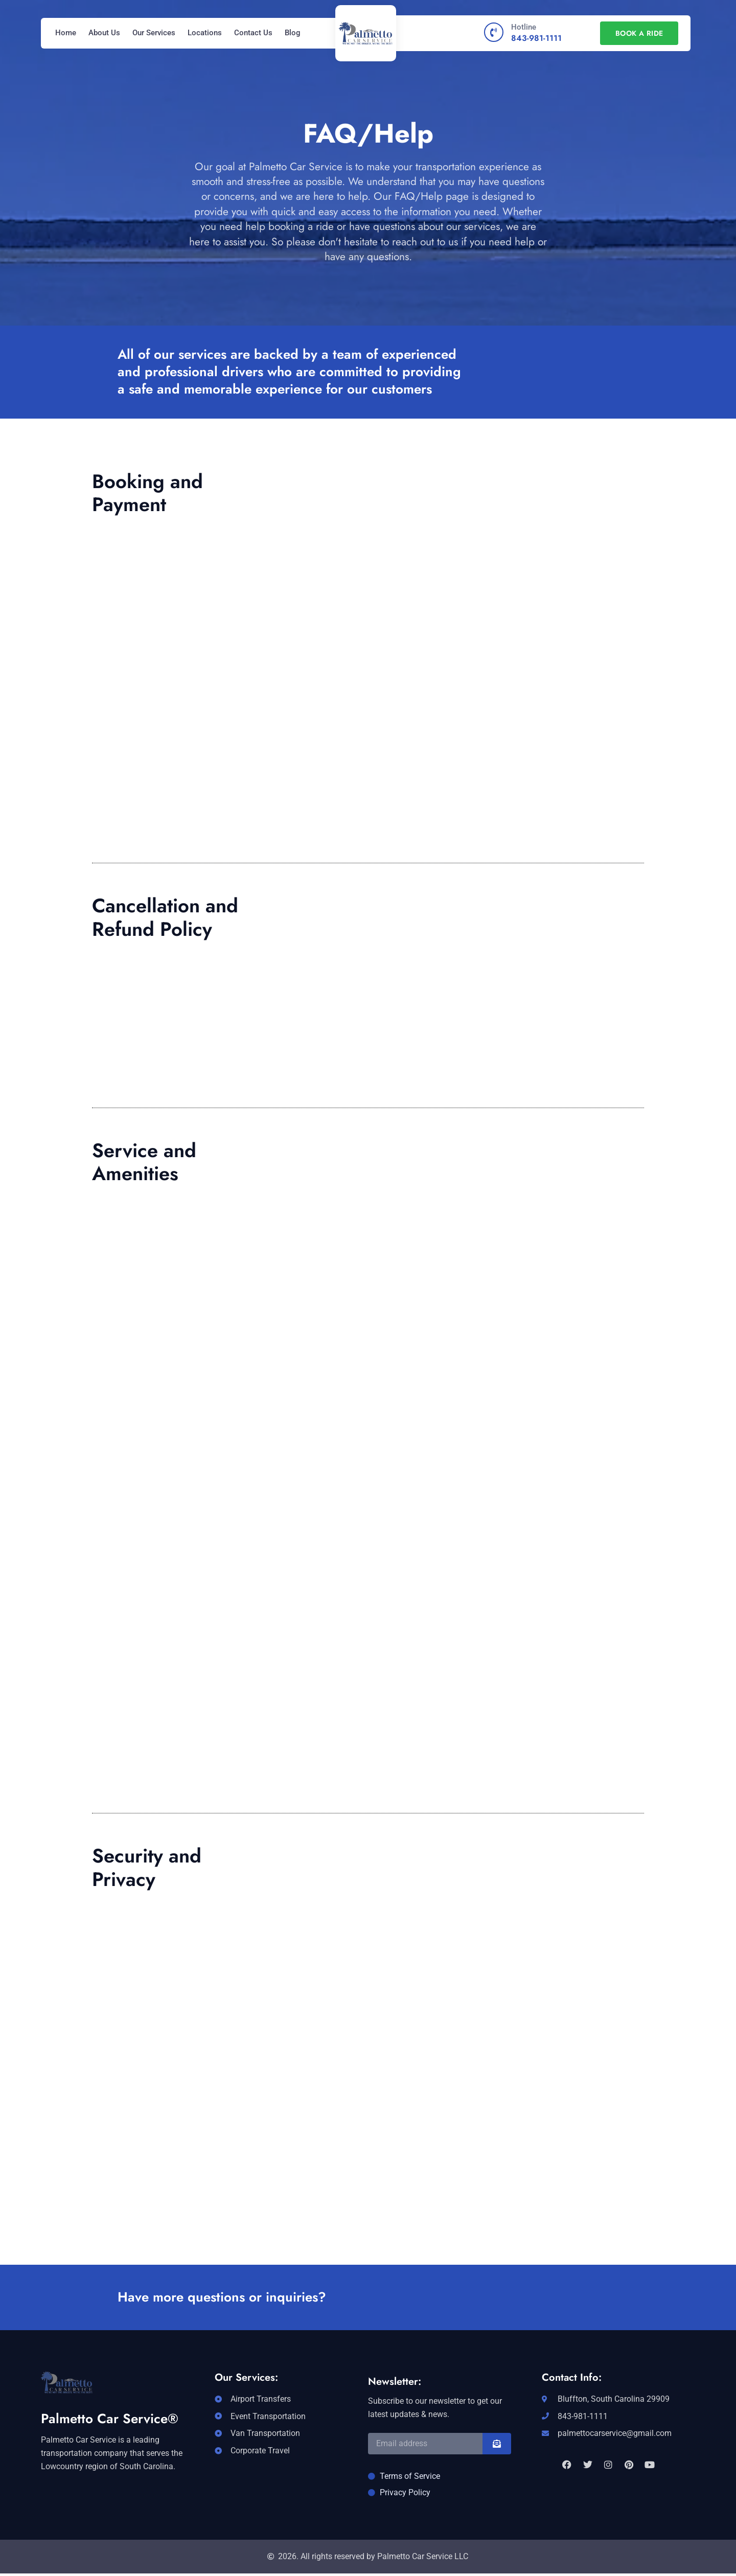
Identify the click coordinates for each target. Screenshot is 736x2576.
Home (65, 32)
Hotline (523, 27)
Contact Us (253, 32)
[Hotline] (493, 32)
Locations (205, 32)
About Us (104, 32)
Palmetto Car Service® (109, 2418)
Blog (293, 32)
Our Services (153, 32)
